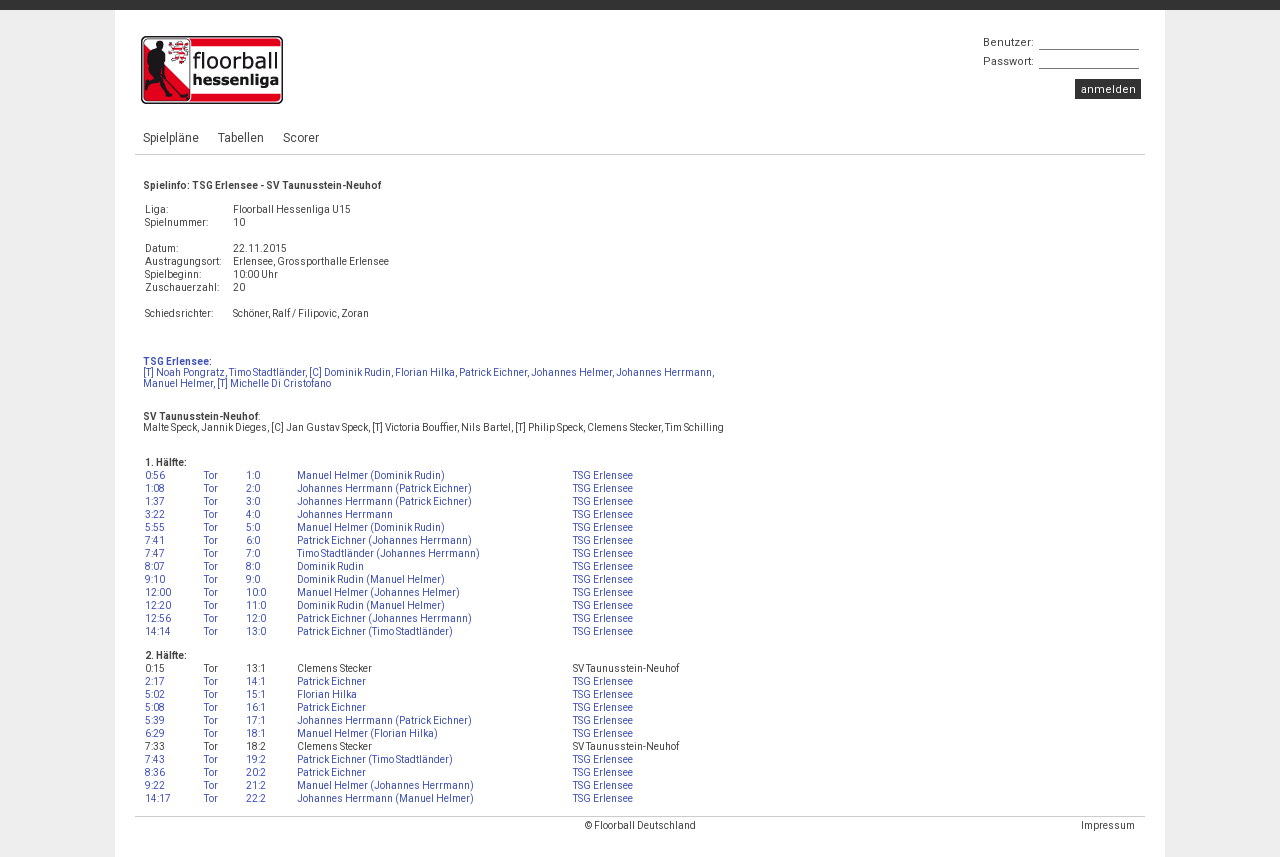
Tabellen (241, 138)
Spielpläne (171, 138)
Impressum (1108, 825)
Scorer (301, 138)
